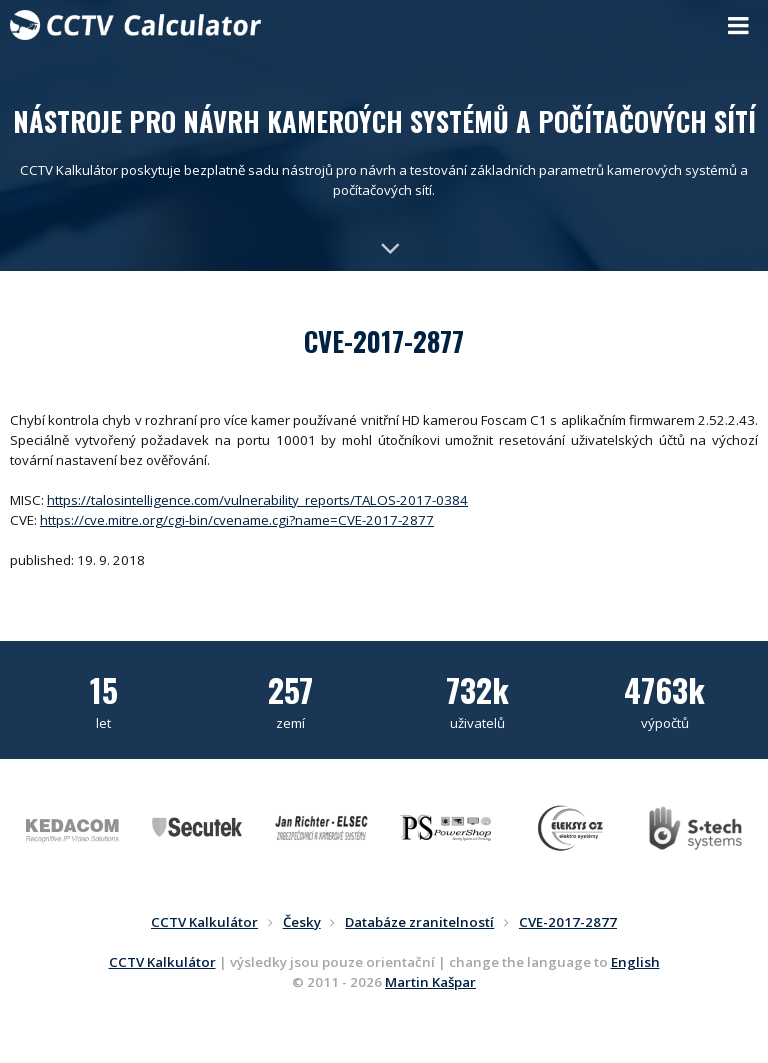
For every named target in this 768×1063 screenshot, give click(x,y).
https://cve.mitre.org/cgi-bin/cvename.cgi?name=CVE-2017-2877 (237, 520)
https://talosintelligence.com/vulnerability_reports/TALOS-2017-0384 (257, 500)
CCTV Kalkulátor (162, 962)
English (635, 962)
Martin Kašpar (430, 982)
